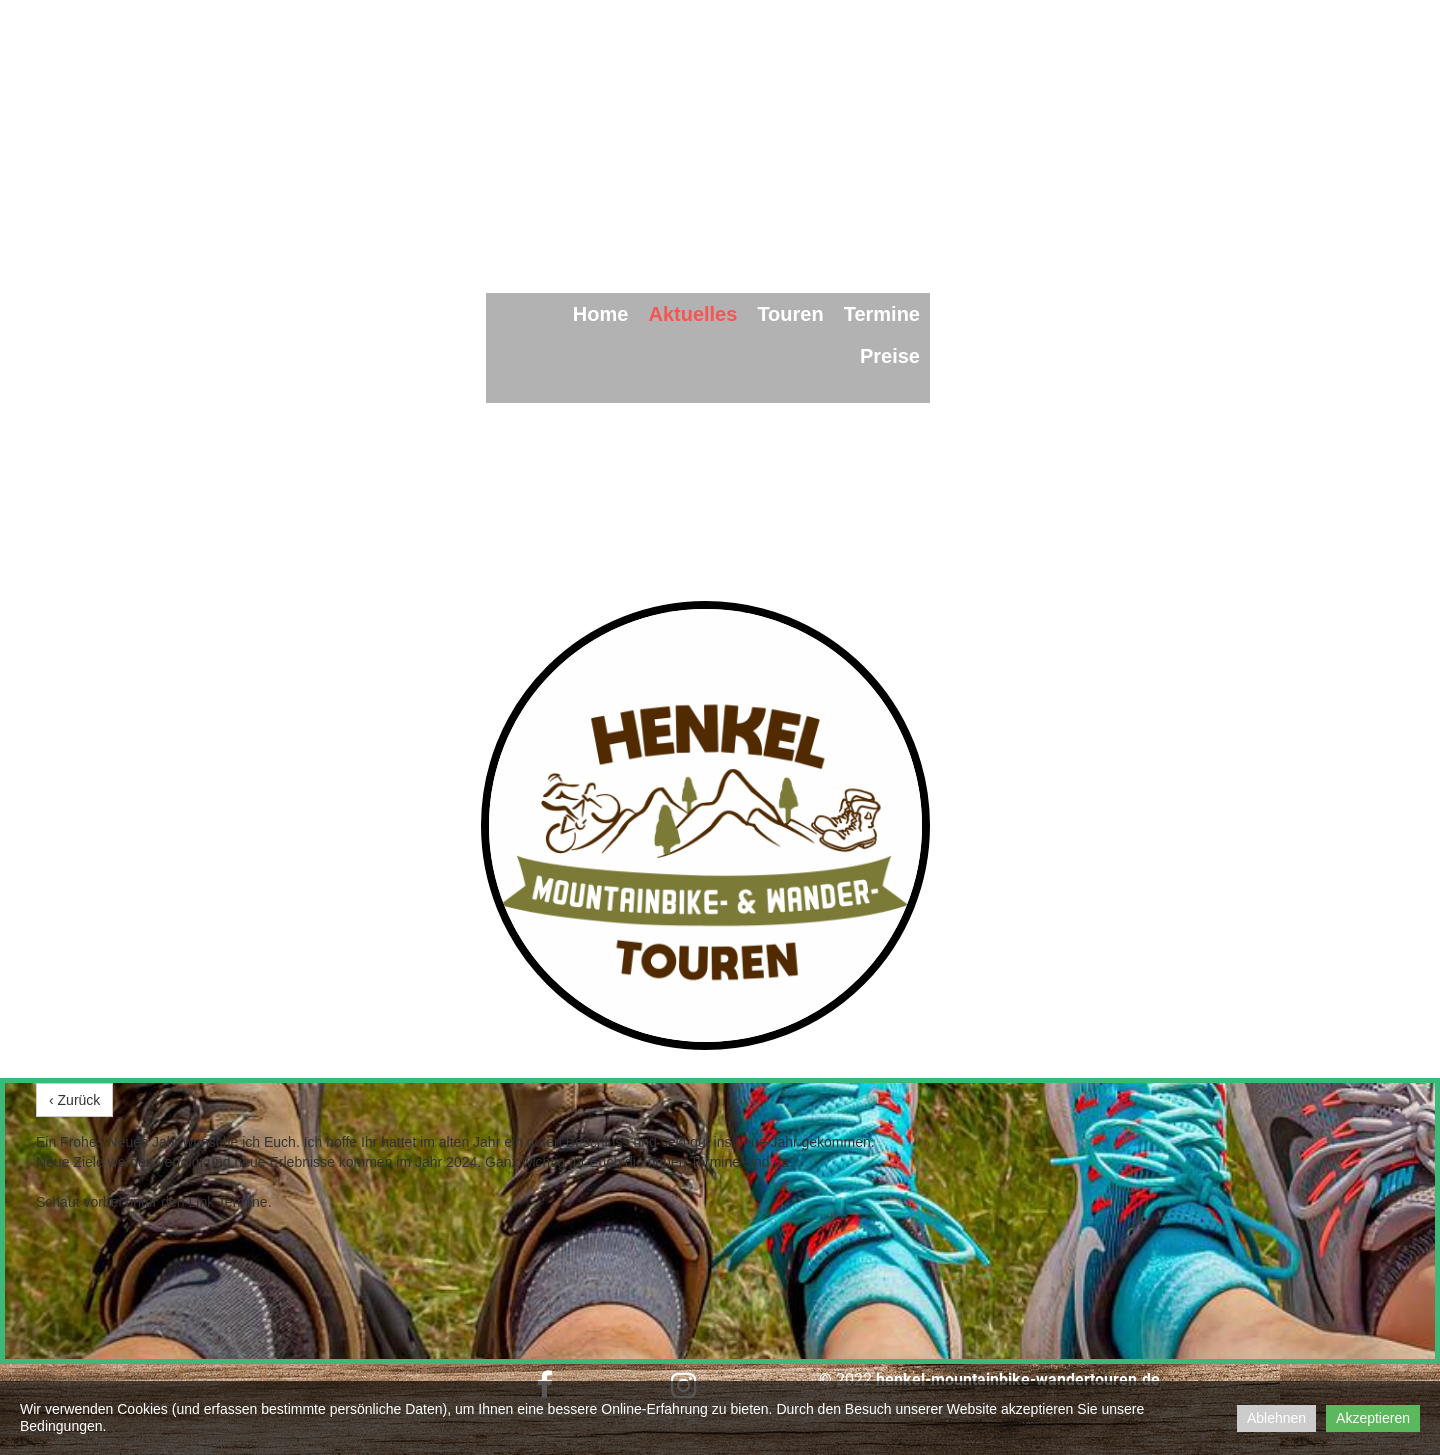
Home (601, 314)
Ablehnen (1276, 1418)
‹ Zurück (74, 1100)
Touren (790, 314)
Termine (882, 314)
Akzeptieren (1373, 1418)
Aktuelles (692, 314)
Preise (890, 356)
